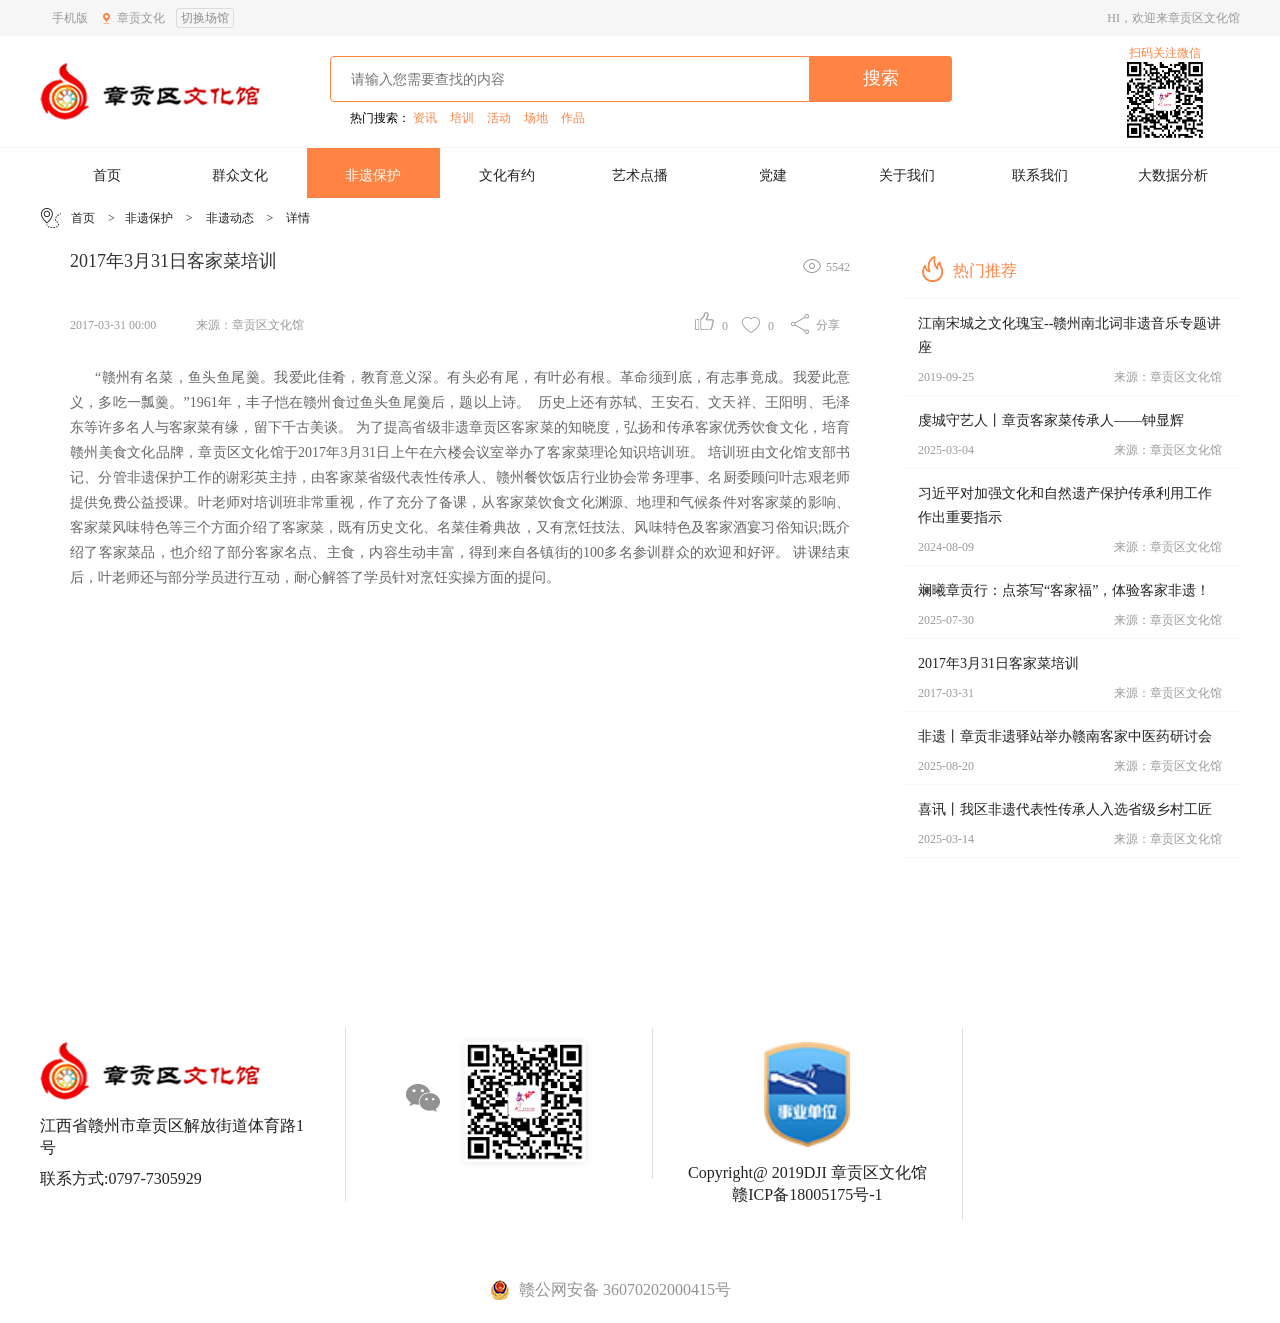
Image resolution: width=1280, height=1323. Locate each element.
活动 (499, 118)
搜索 (881, 78)
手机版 (70, 18)
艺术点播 (640, 175)
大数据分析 (1173, 175)
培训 (462, 118)
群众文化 (240, 175)
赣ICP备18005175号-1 (807, 1194)
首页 (107, 175)
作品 (573, 118)
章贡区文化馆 (268, 325)
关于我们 (907, 175)
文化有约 (507, 175)
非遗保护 (373, 175)
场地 (536, 118)
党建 (773, 175)
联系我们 (1040, 175)
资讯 (425, 118)
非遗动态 (230, 218)
